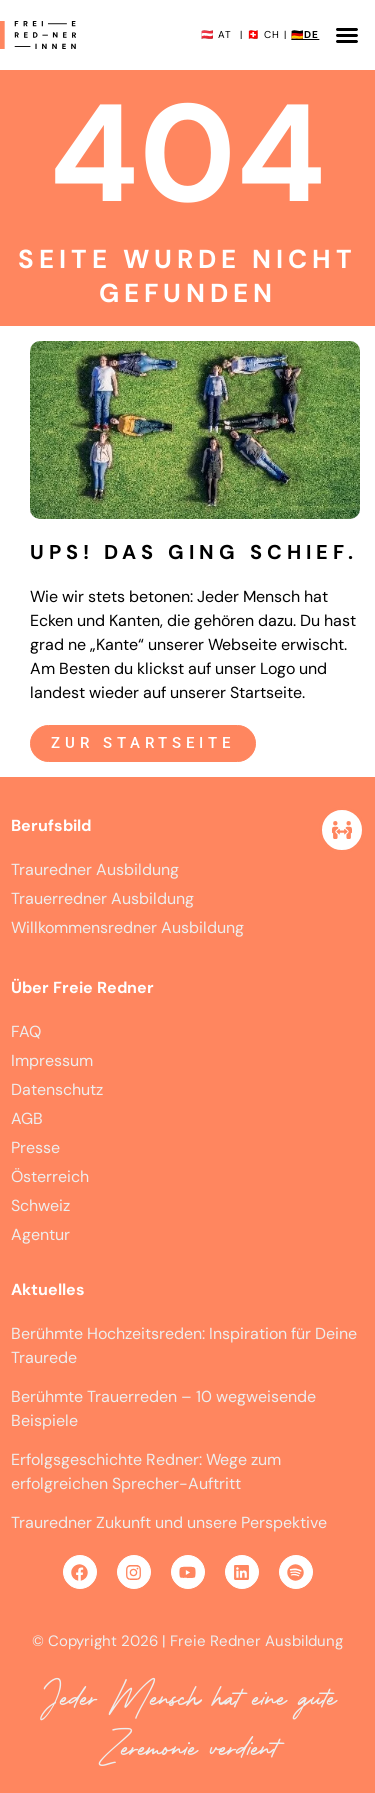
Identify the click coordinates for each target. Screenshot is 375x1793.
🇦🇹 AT (216, 34)
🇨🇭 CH (263, 34)
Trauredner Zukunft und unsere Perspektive (169, 1522)
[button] (347, 35)
